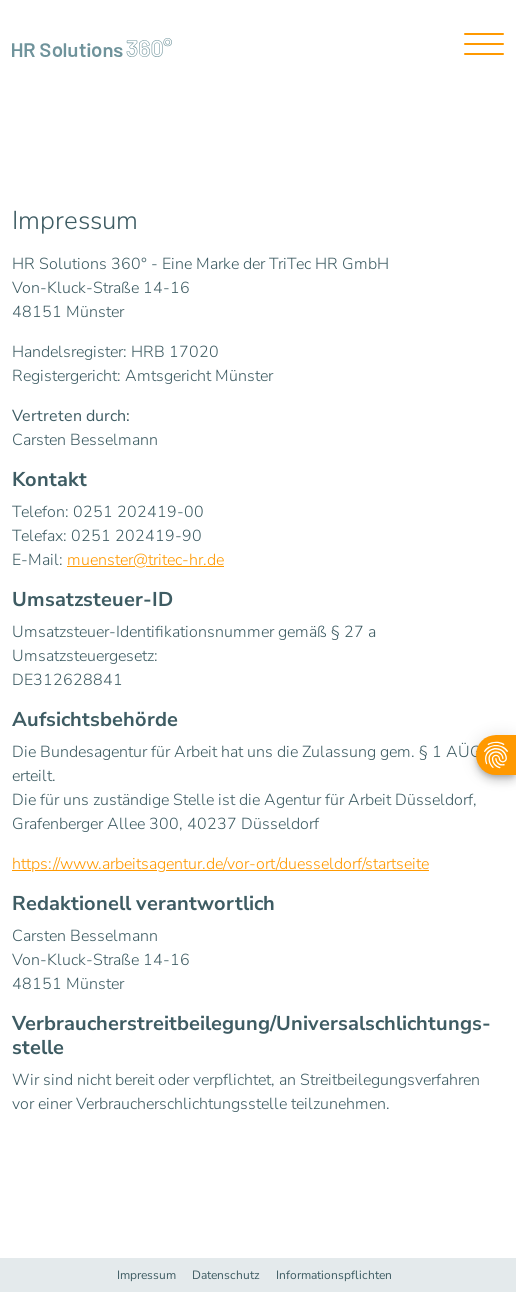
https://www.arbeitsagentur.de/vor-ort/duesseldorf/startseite (220, 864)
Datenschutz (226, 1275)
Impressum (146, 1275)
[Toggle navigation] (476, 46)
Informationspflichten (334, 1275)
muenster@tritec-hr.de (145, 560)
